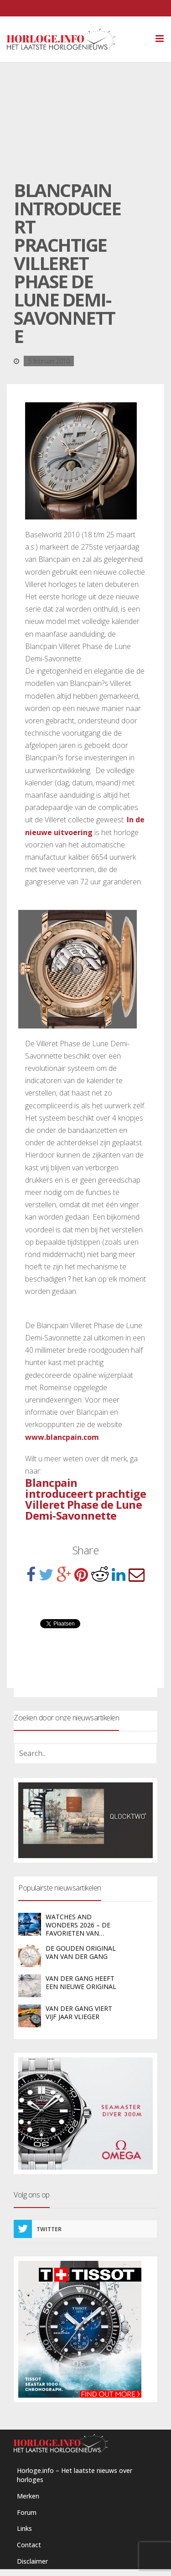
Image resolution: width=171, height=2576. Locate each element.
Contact (29, 2544)
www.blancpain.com (62, 1437)
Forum (26, 2512)
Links (24, 2528)
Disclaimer (32, 2561)
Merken (28, 2496)
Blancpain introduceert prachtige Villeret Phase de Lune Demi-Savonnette (85, 1499)
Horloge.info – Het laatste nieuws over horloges (74, 2475)
